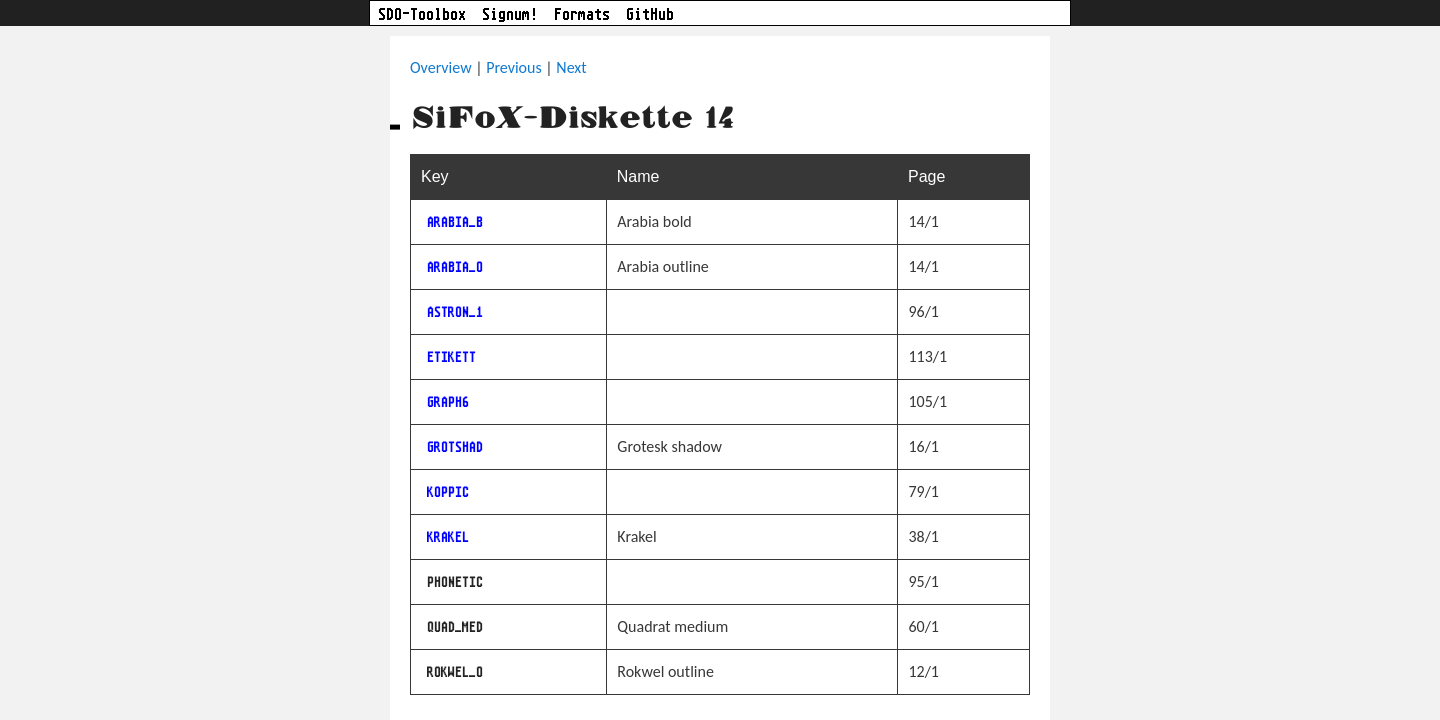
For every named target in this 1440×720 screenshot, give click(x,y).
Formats (582, 15)
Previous (514, 67)
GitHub (650, 15)
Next (571, 67)
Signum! (510, 15)
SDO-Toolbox (422, 15)
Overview (441, 67)
